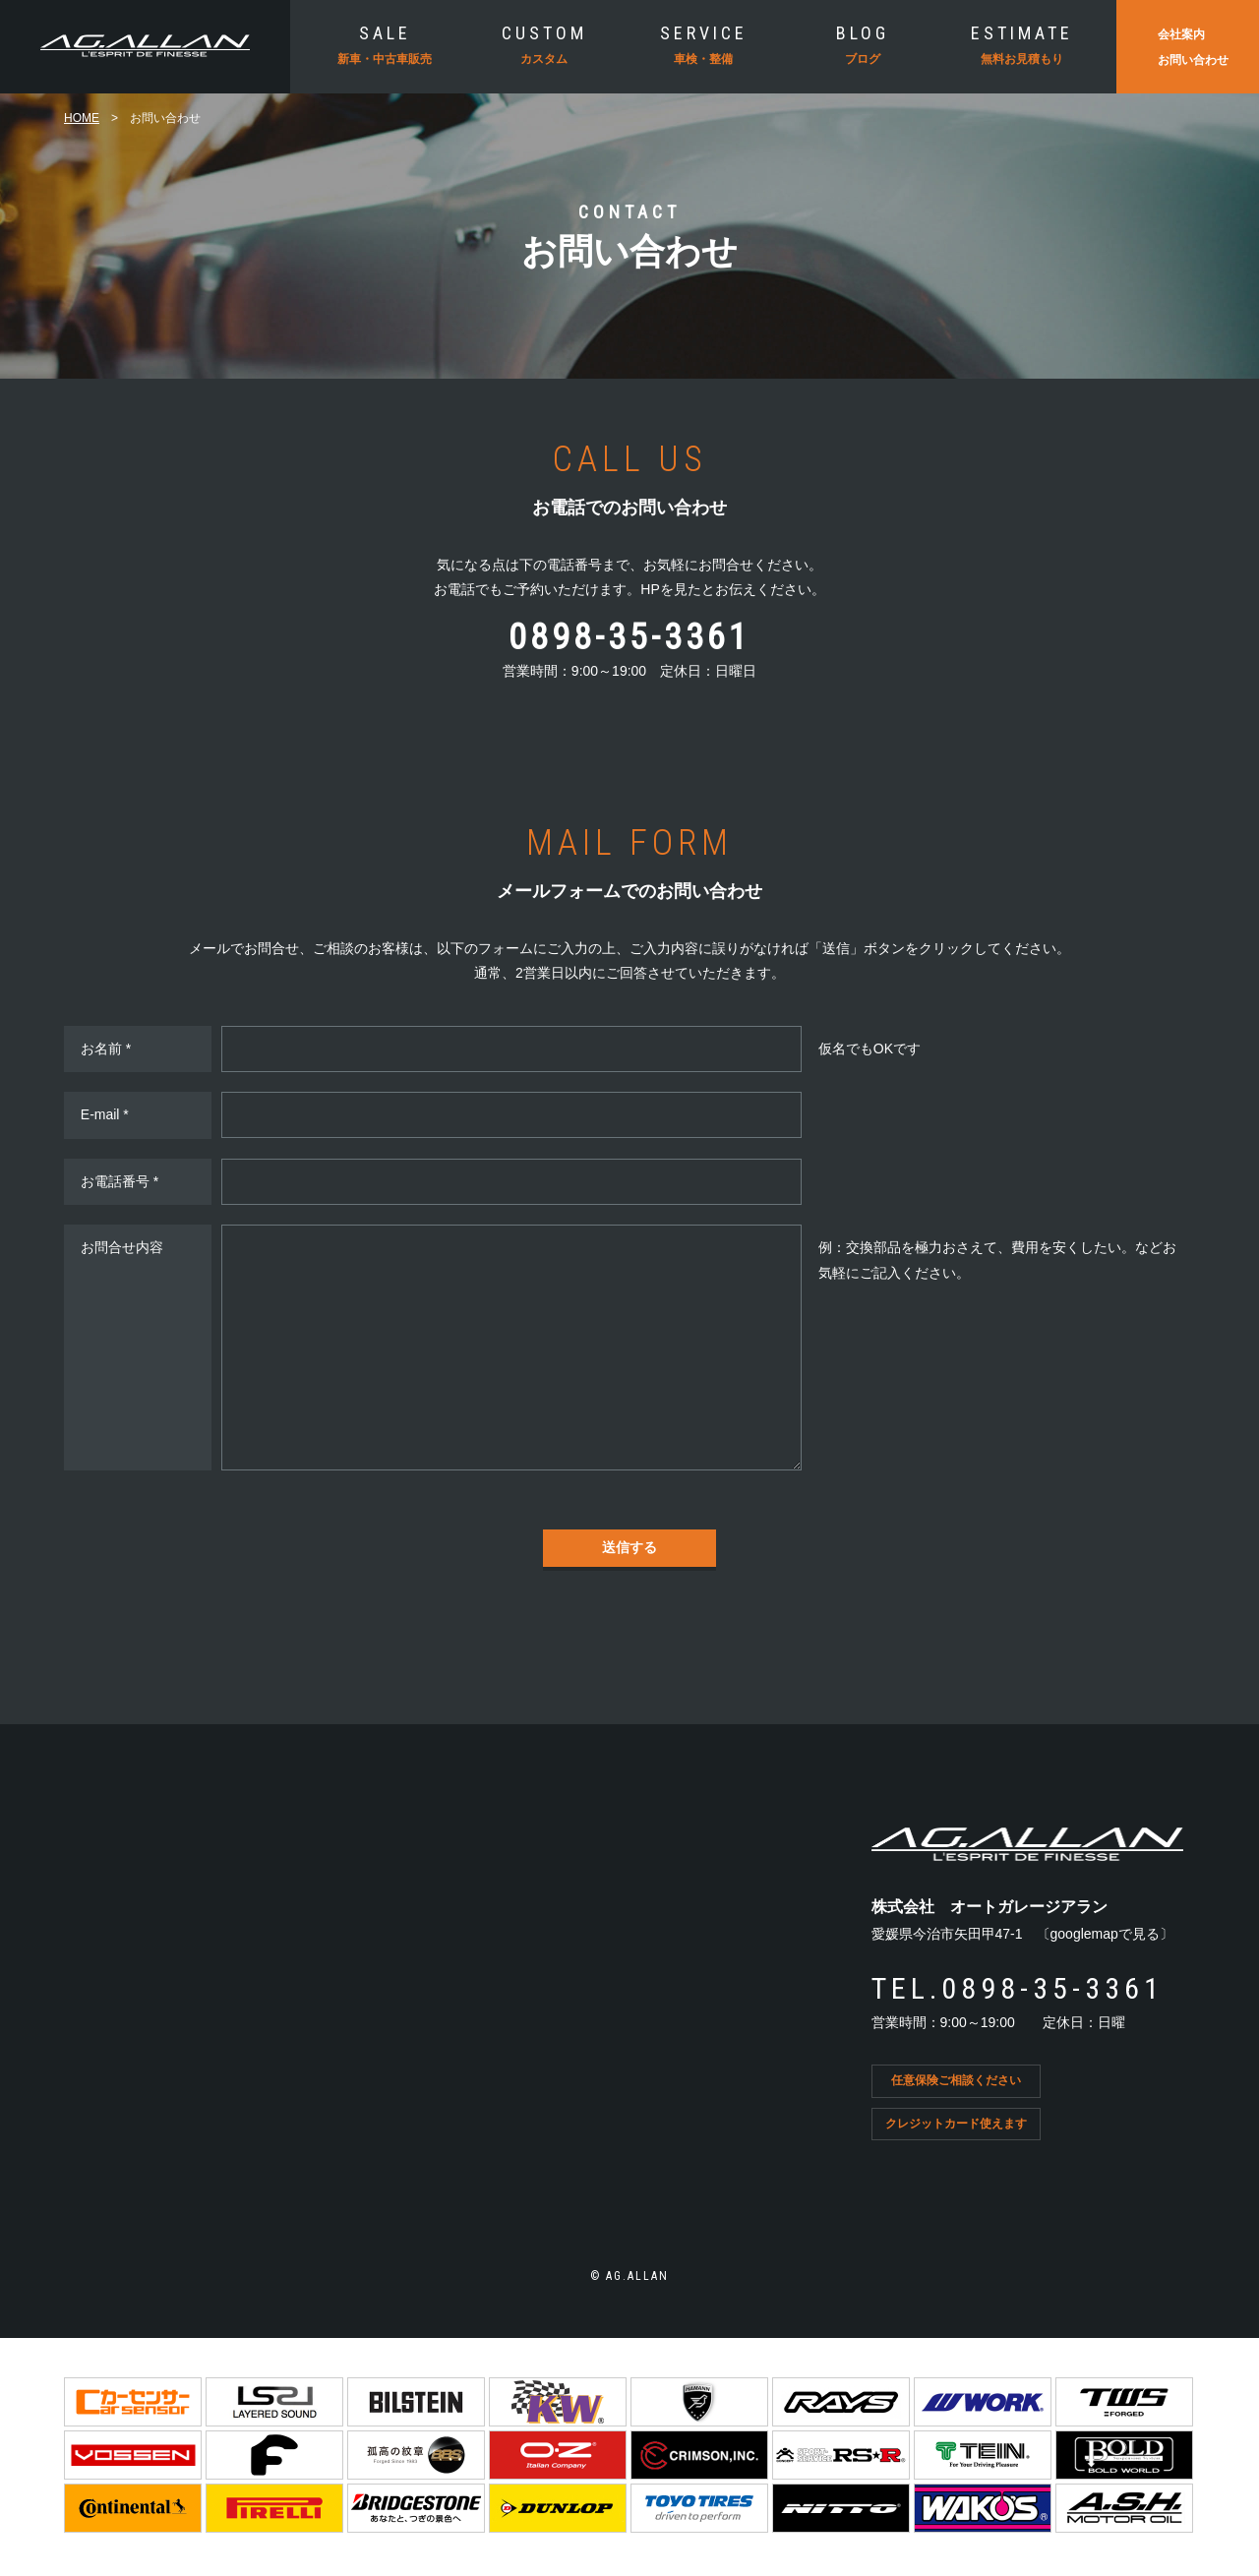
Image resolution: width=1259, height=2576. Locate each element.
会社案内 (1181, 34)
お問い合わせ (1193, 60)
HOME (81, 118)
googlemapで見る (1105, 1934)
